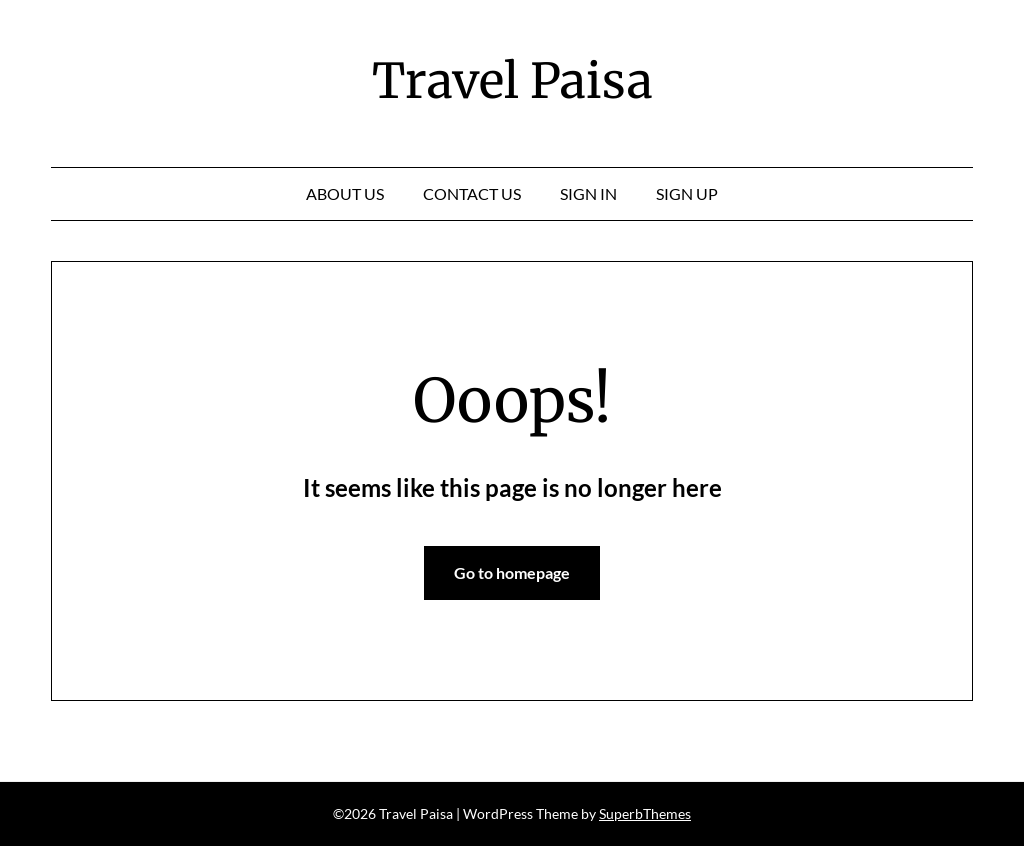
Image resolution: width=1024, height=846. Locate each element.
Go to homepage (512, 572)
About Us (345, 193)
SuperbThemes (645, 813)
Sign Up (687, 193)
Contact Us (472, 193)
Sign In (588, 193)
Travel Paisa (512, 81)
